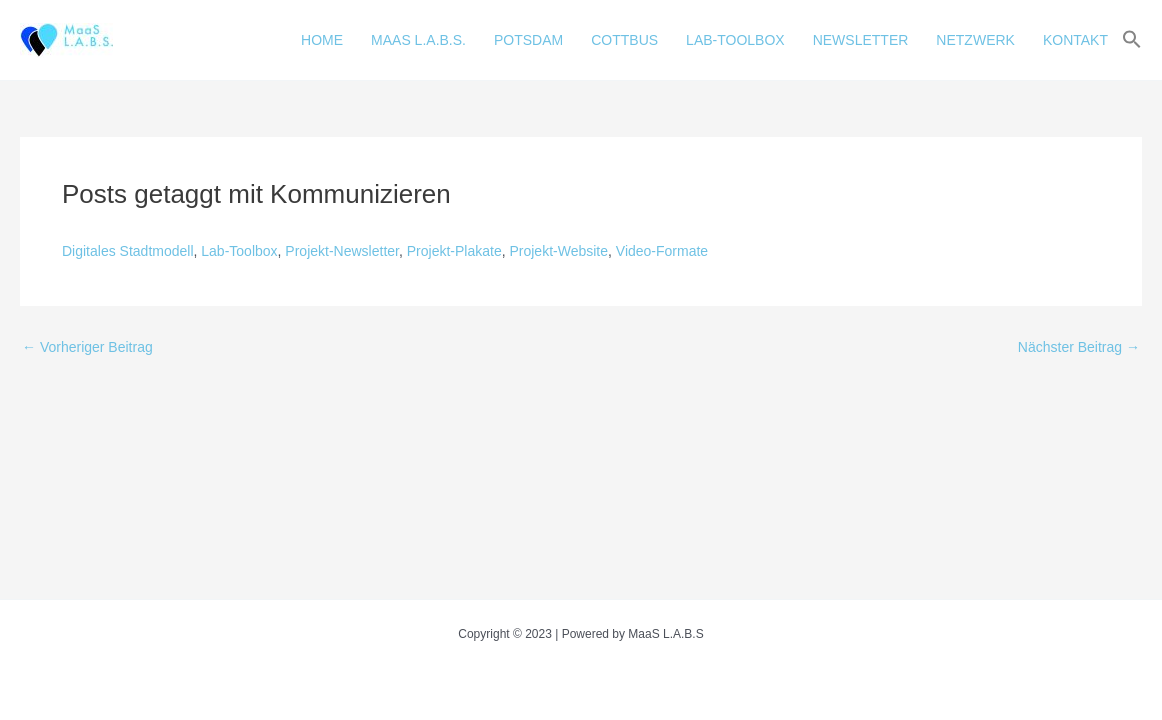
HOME (322, 40)
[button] (1132, 40)
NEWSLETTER (861, 40)
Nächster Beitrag (1079, 347)
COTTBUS (624, 40)
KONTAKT (1075, 40)
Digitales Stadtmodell (128, 251)
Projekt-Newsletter (342, 251)
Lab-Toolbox (239, 251)
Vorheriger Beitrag (87, 347)
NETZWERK (975, 40)
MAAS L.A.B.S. (418, 40)
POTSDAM (528, 40)
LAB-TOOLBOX (735, 40)
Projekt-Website (558, 251)
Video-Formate (662, 251)
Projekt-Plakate (454, 251)
